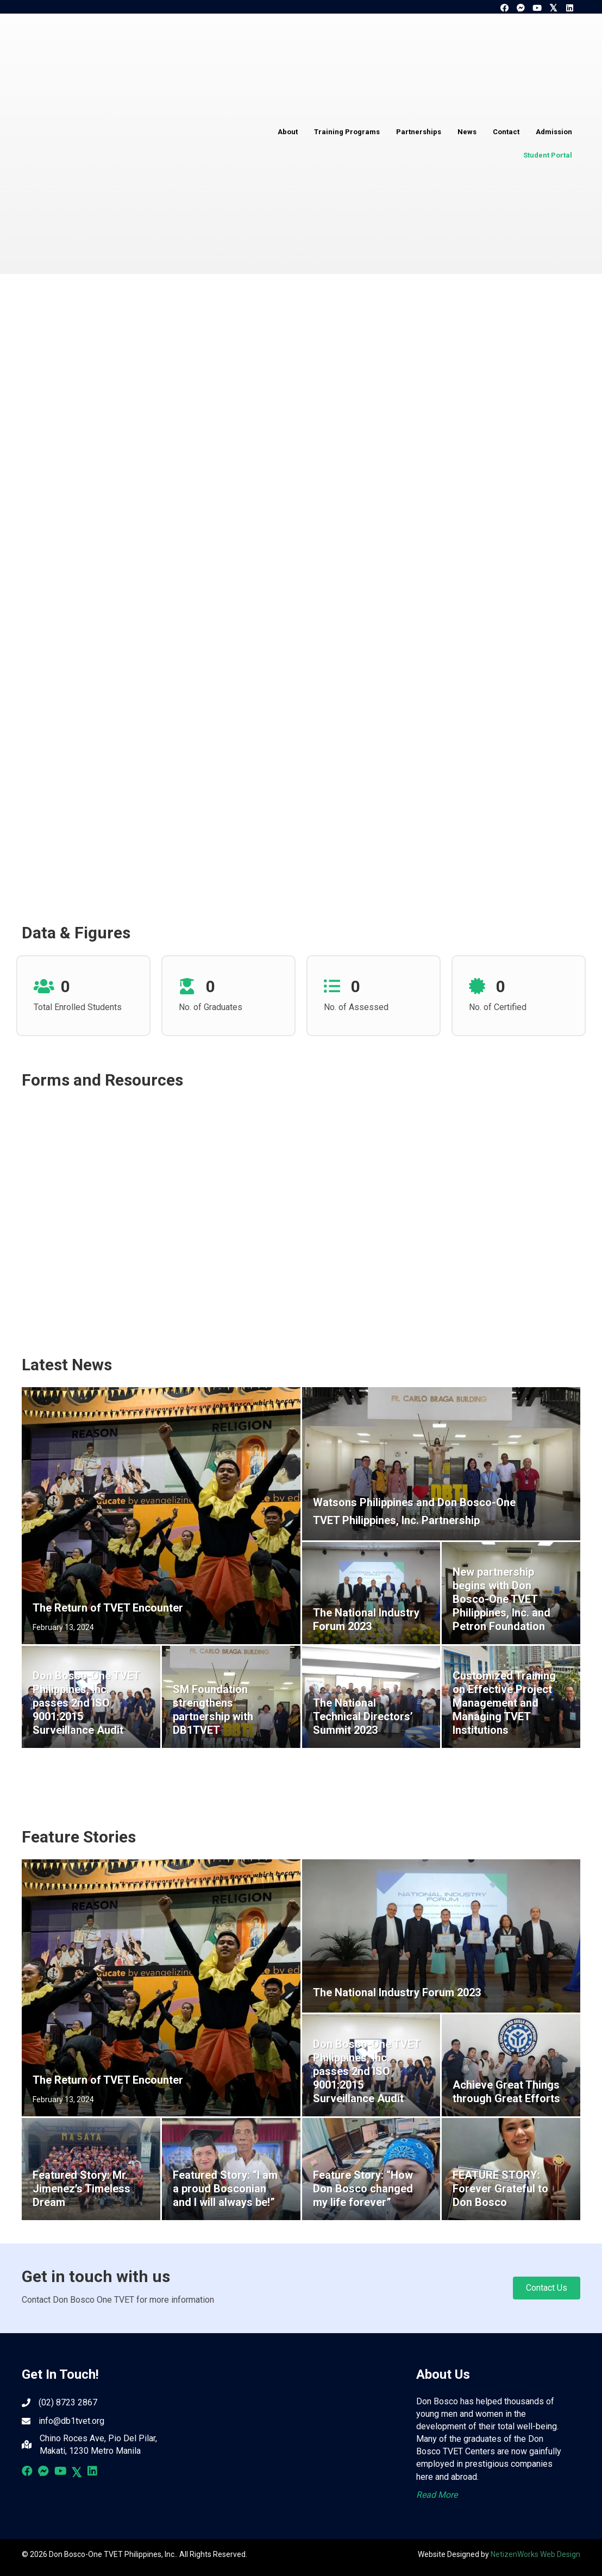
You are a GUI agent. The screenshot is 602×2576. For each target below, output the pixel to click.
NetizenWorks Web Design (535, 2554)
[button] (504, 8)
